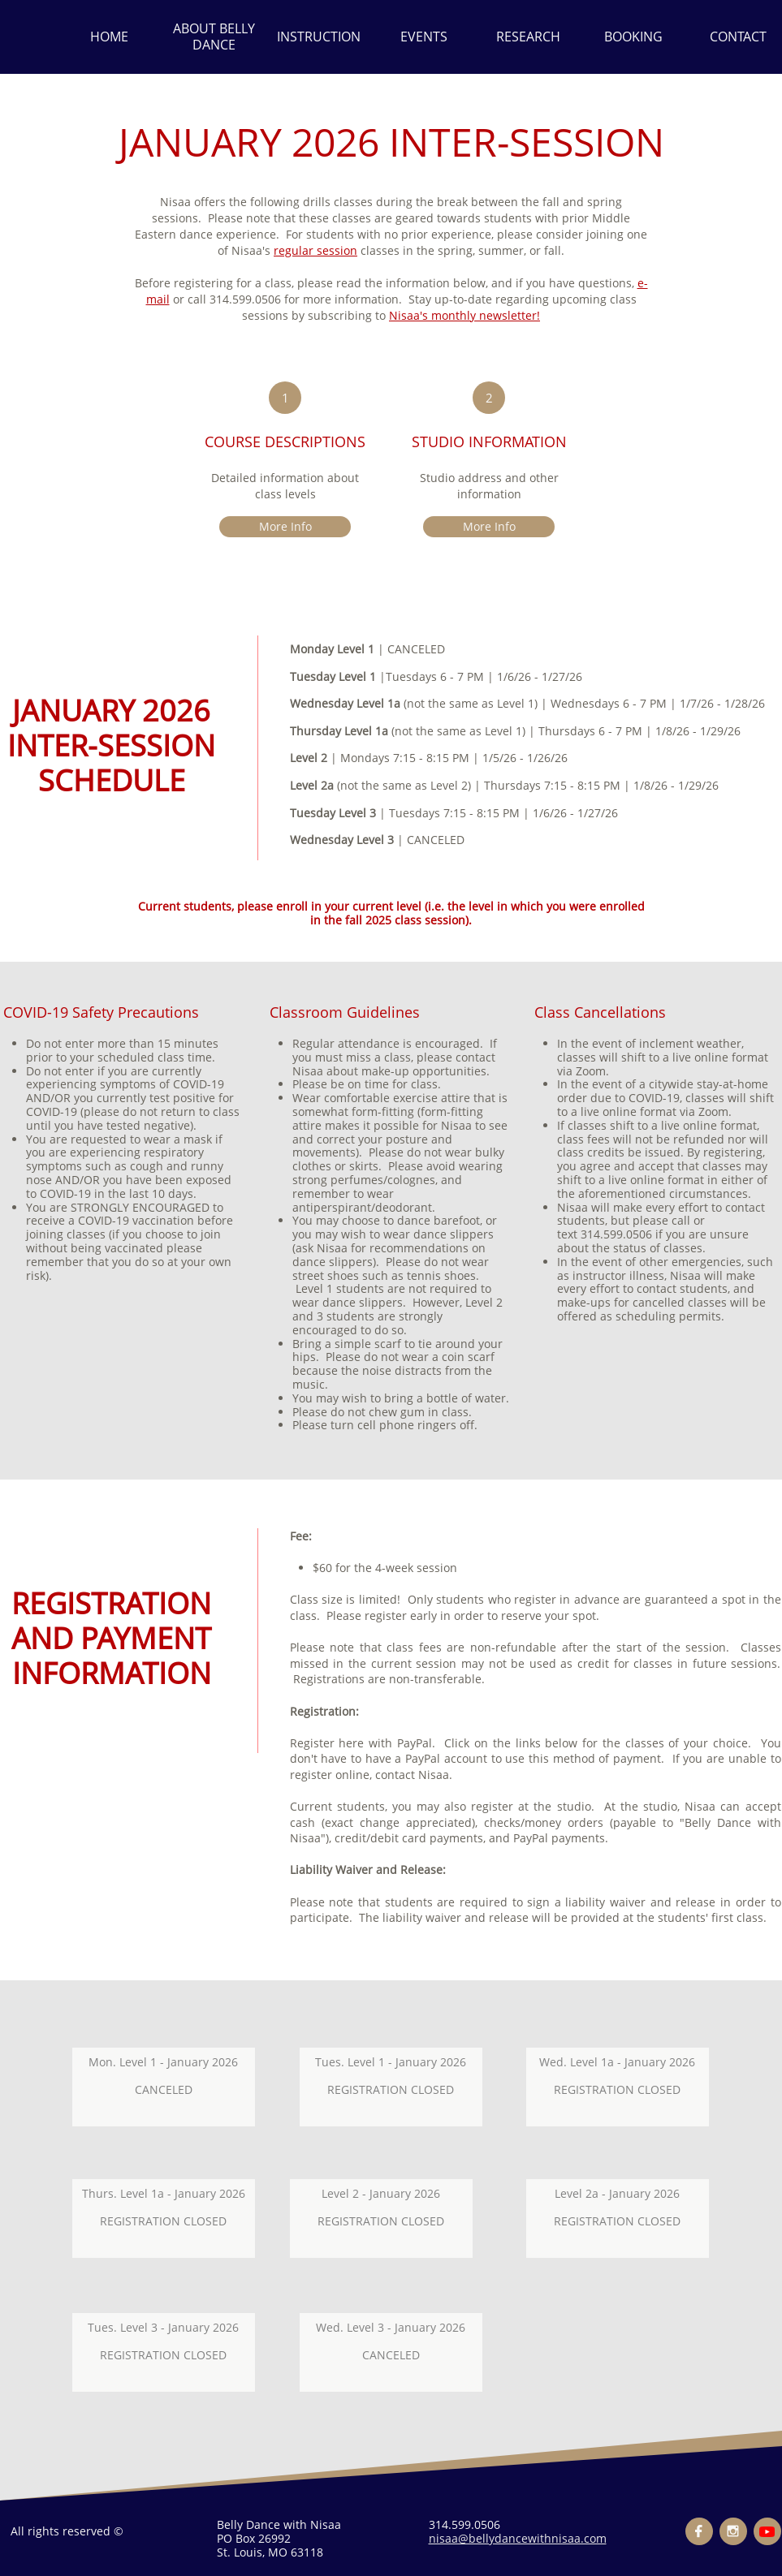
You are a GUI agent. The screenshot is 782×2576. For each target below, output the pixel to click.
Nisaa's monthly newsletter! (464, 315)
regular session (315, 250)
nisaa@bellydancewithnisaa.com (518, 2538)
